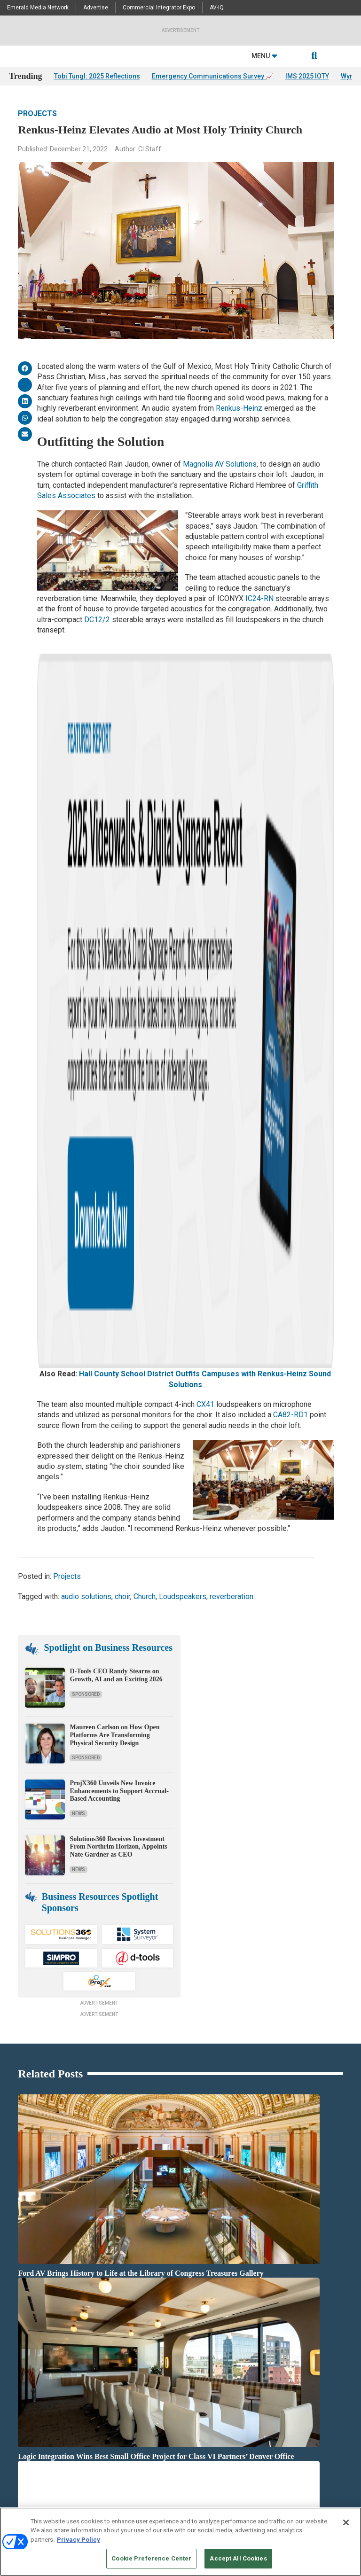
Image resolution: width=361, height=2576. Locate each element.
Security (133, 2405)
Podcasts (20, 2358)
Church (144, 992)
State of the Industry (263, 2370)
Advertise (95, 7)
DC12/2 (97, 619)
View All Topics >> (145, 2429)
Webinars (249, 2346)
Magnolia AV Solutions (220, 464)
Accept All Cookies (238, 2558)
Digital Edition (255, 2358)
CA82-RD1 (290, 810)
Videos (17, 2393)
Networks (135, 2393)
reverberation (231, 992)
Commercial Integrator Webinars (163, 2468)
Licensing (21, 2468)
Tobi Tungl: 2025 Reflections (97, 76)
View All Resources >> (265, 2382)
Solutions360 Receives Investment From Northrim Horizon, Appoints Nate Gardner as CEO (118, 1242)
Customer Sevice (258, 2468)
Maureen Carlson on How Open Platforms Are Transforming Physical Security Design (114, 1131)
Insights (19, 2335)
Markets (133, 2382)
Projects (37, 113)
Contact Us (252, 2456)
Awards (18, 2370)
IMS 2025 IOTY (307, 76)
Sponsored (86, 1090)
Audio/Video (138, 2323)
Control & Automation (149, 2358)
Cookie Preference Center (151, 2558)
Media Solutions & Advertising (46, 2456)
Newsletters (23, 2480)
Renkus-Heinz (239, 408)
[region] (180, 2541)
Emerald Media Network (38, 7)
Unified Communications (154, 2417)
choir (122, 992)
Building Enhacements (151, 2335)
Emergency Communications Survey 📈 (213, 76)
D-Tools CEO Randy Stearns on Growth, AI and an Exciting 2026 (116, 1071)
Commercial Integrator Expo (159, 7)
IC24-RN (259, 598)
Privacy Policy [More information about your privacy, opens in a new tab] (78, 2539)
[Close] (346, 2522)
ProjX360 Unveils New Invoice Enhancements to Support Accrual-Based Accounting (119, 1186)
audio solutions (86, 992)
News (78, 1209)
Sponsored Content (32, 2405)
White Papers (254, 2335)
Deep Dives (251, 2323)
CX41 (205, 800)
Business (135, 2346)
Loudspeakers (182, 992)
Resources (22, 2346)
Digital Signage (141, 2370)
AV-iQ (217, 7)
